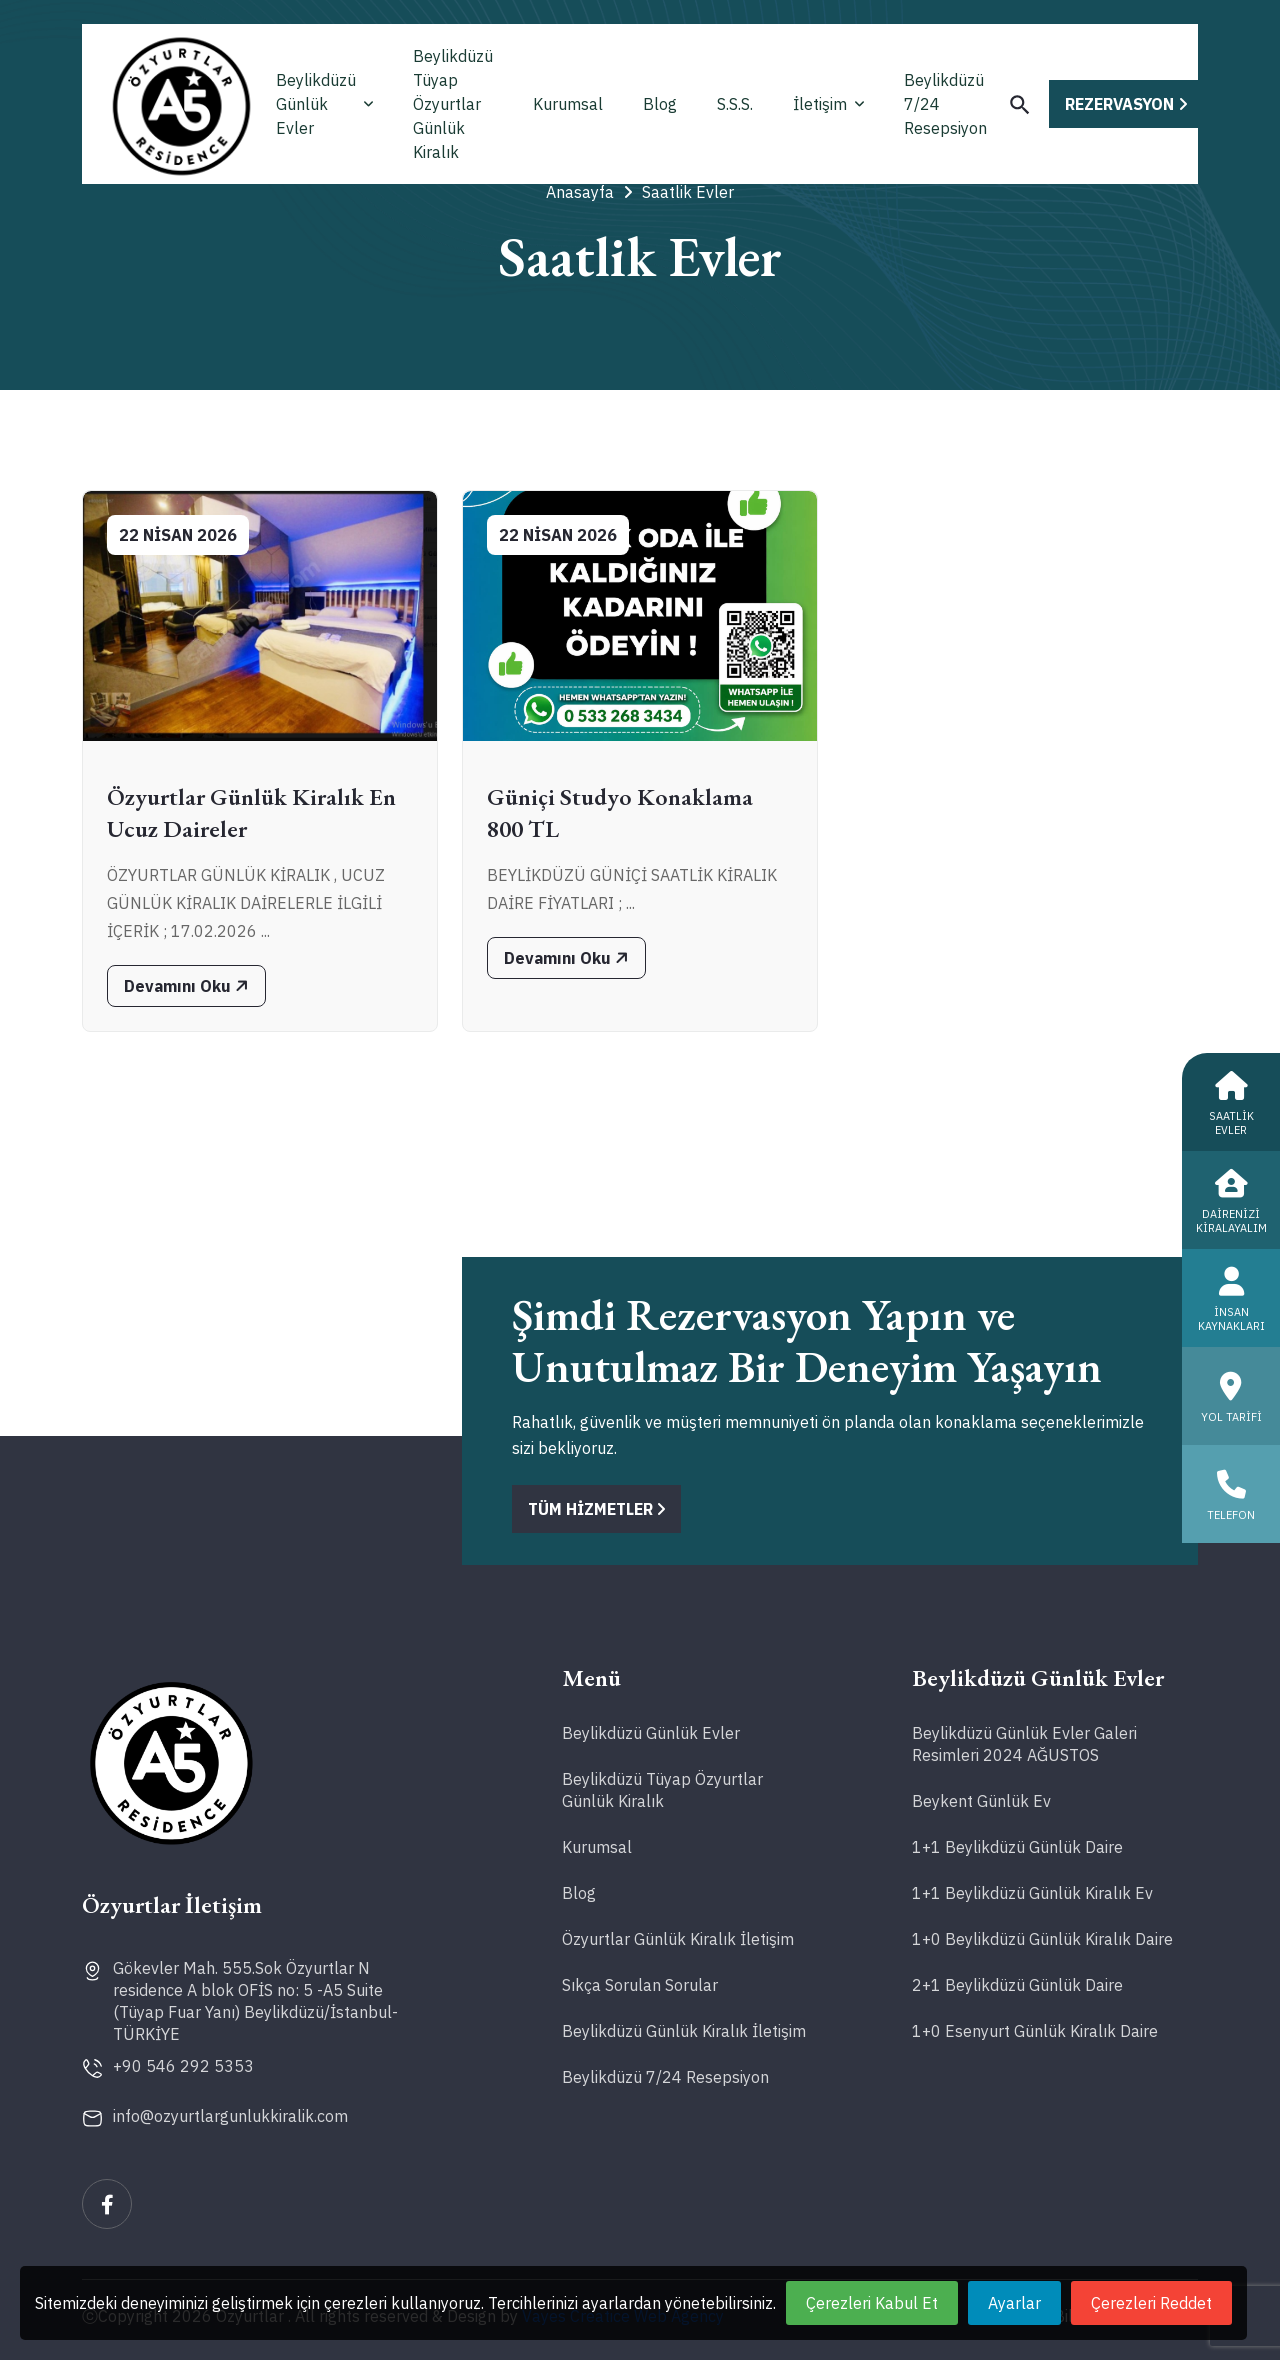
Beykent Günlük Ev (981, 1801)
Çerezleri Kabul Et (872, 2303)
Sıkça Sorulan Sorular (640, 1985)
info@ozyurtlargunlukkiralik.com (230, 2116)
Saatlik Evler (688, 192)
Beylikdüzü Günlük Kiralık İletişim (684, 2031)
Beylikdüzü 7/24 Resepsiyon (945, 104)
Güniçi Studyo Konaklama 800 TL (620, 812)
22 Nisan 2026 (178, 535)
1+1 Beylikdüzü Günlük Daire (1017, 1847)
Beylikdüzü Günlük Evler (324, 104)
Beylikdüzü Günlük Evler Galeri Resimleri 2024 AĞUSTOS (1024, 1744)
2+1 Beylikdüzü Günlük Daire (1017, 1985)
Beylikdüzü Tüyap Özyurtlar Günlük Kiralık (453, 104)
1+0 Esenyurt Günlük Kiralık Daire (1035, 2031)
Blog (660, 104)
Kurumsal (568, 104)
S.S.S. (735, 104)
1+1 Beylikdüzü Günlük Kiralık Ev (1032, 1893)
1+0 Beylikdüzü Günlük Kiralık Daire (1042, 1939)
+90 (183, 2066)
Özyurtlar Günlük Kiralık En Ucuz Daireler (251, 812)
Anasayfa (589, 192)
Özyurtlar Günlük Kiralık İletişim (678, 1939)
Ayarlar (1014, 2303)
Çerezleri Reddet (1151, 2303)
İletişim (828, 104)
